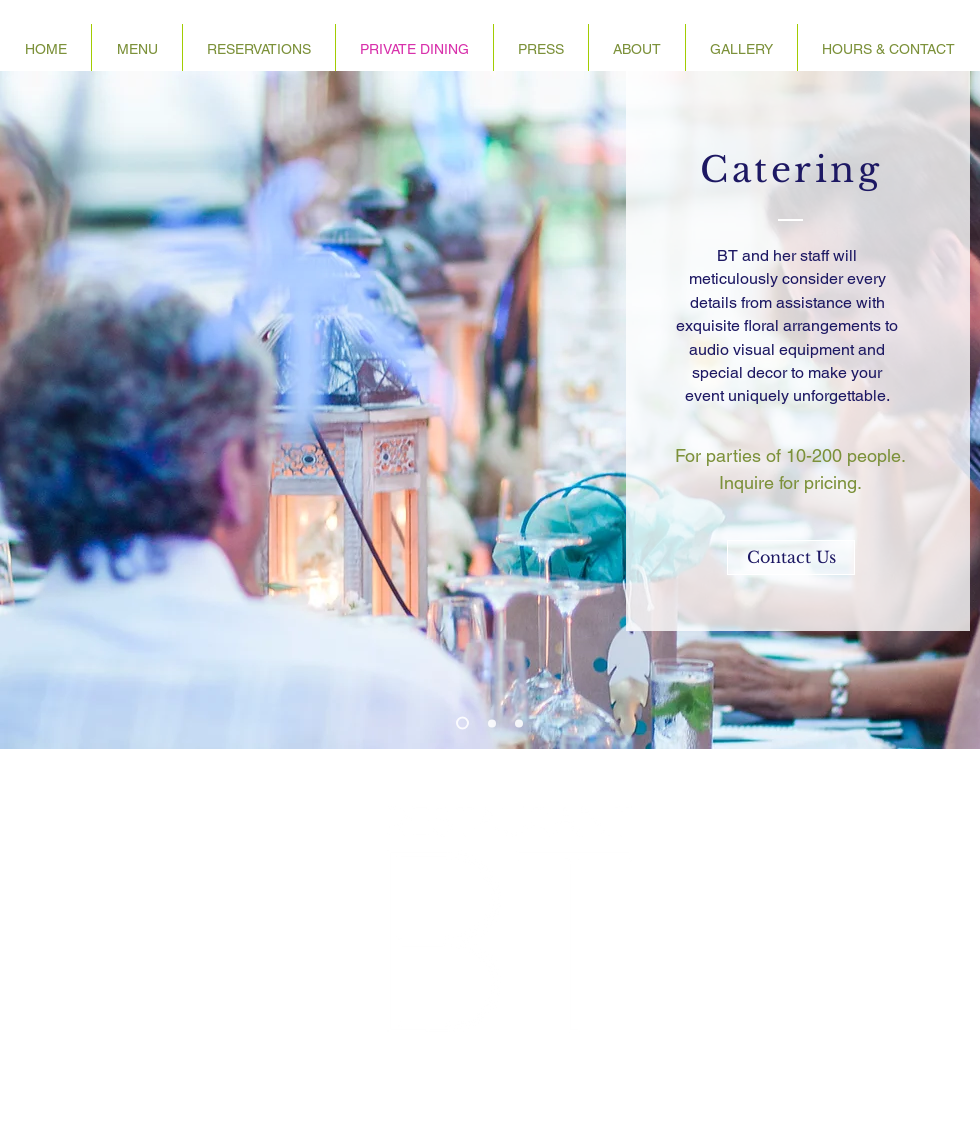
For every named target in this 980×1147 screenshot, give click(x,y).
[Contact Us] (791, 557)
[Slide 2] (492, 723)
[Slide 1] (462, 723)
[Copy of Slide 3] (519, 723)
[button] (637, 49)
